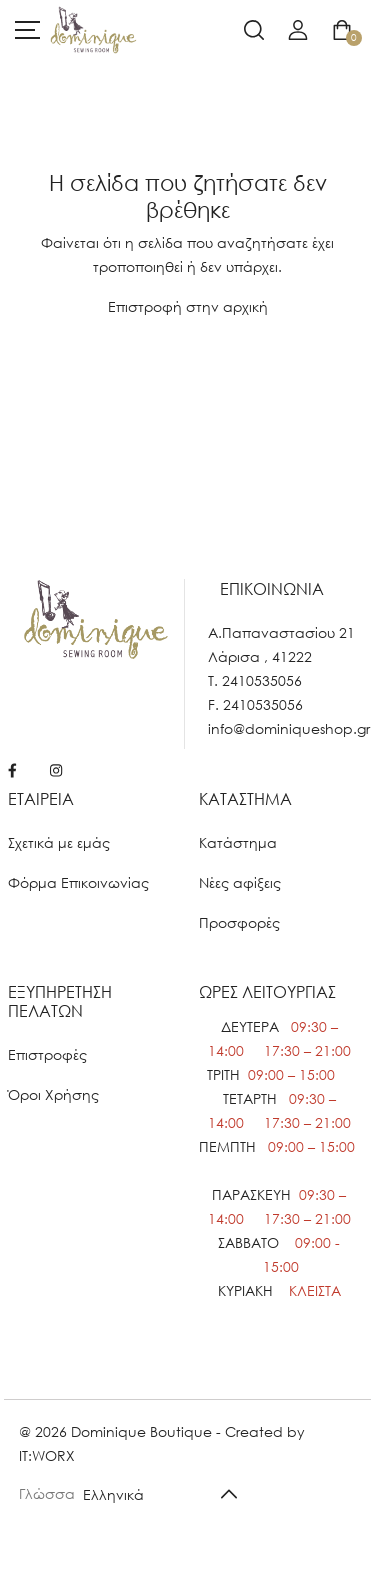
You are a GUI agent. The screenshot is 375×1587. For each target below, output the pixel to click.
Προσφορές (239, 922)
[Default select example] (167, 1493)
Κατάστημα (238, 842)
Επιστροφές (47, 1054)
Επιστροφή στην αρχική (188, 306)
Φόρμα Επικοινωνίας (78, 882)
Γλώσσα (47, 1493)
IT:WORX (47, 1455)
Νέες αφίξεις (240, 882)
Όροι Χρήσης (53, 1094)
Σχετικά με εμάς (59, 842)
